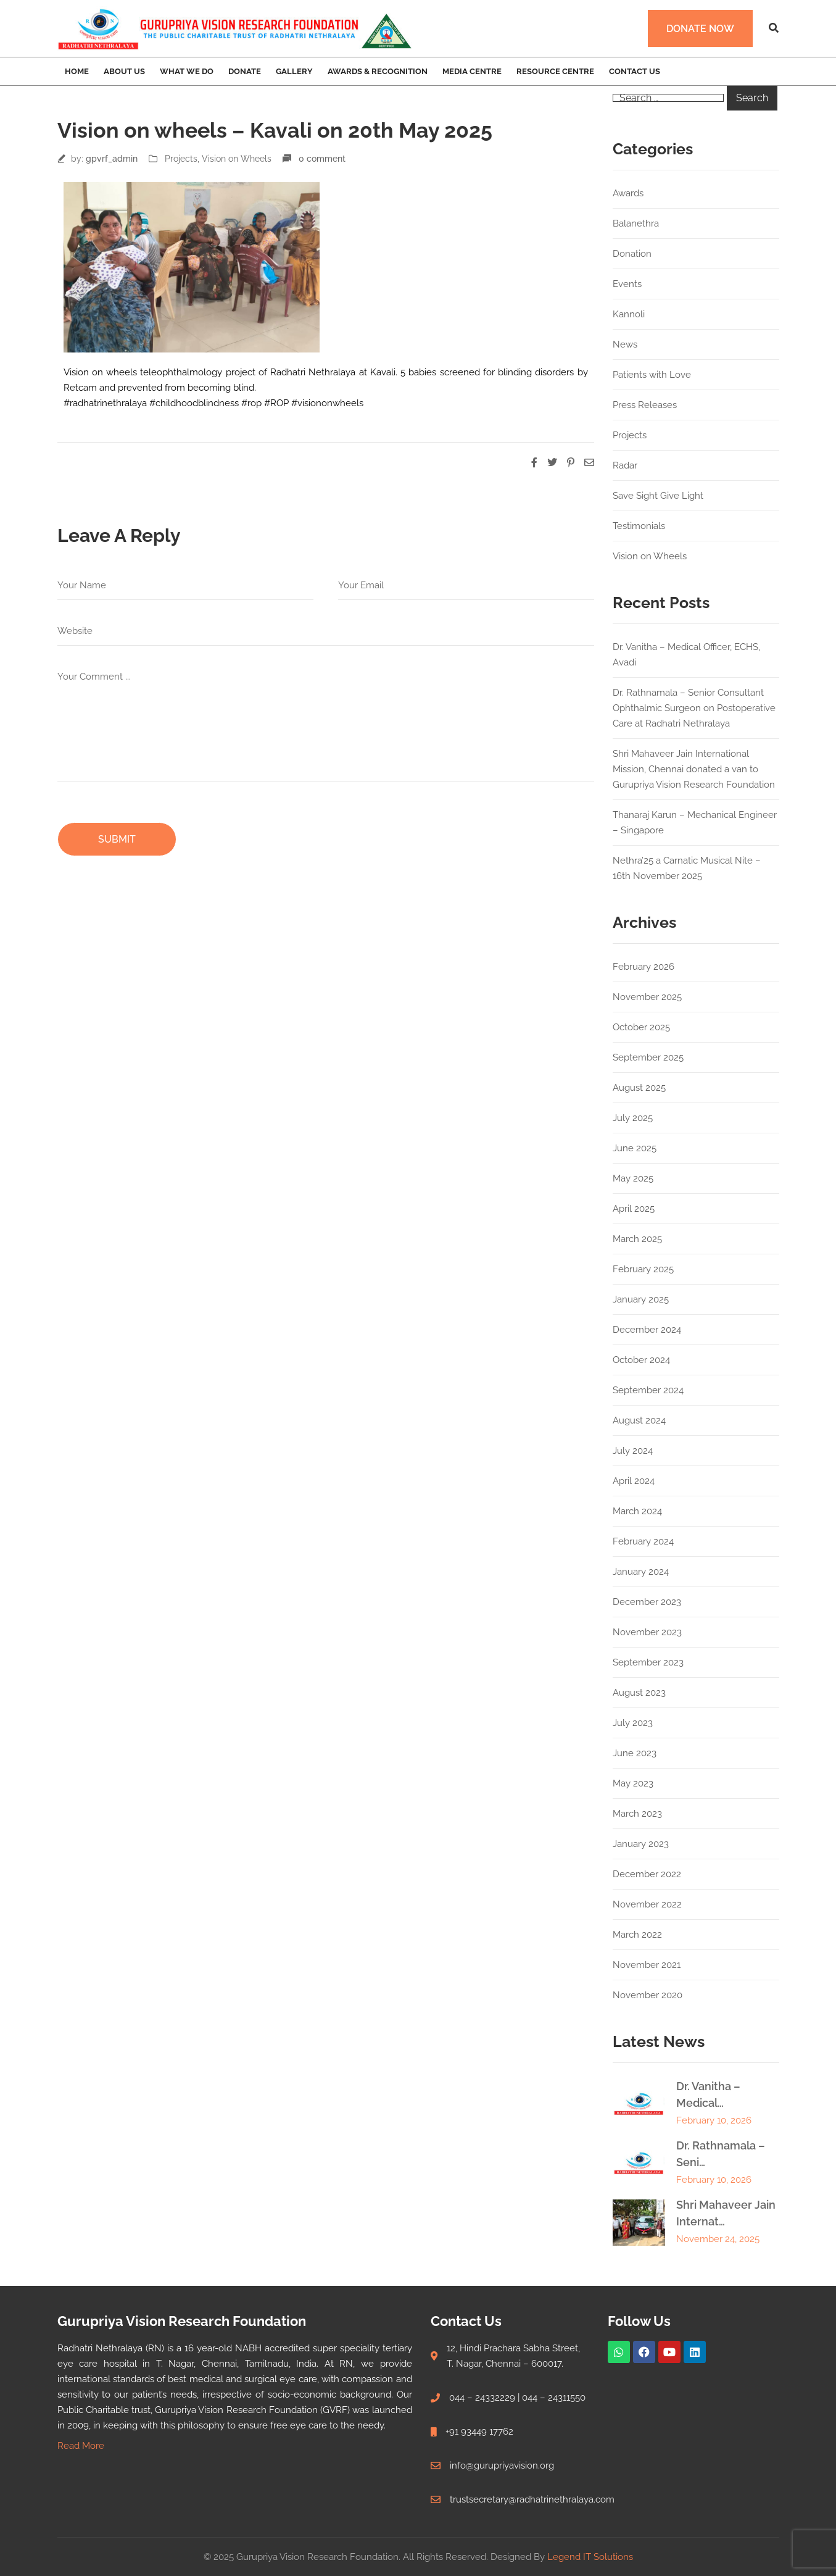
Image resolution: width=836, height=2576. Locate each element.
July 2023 (633, 1722)
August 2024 (639, 1420)
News (625, 344)
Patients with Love (652, 374)
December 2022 (647, 1874)
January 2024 (641, 1571)
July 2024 (633, 1450)
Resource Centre (555, 71)
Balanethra (636, 223)
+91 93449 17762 (479, 2431)
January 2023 (641, 1843)
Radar (625, 465)
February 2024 (643, 1541)
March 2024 (637, 1511)
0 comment (322, 159)
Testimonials (639, 525)
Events (627, 284)
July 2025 (633, 1117)
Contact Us (634, 71)
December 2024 (647, 1329)
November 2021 (647, 1964)
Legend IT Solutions (590, 2556)
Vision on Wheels (236, 159)
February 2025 (643, 1269)
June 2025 (634, 1148)
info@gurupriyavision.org (502, 2465)
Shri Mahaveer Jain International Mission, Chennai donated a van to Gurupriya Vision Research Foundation (694, 769)
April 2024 (634, 1480)
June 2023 (634, 1753)
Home (77, 71)
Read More (80, 2445)
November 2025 (647, 996)
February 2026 (643, 966)
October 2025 (641, 1027)
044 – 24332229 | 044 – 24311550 (517, 2397)
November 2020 (647, 1995)
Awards (628, 193)
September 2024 (648, 1390)
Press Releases (645, 405)
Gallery (294, 71)
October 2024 (641, 1359)
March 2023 (637, 1813)
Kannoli (629, 314)
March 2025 (637, 1238)
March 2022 (637, 1934)
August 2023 (639, 1692)
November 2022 (647, 1904)
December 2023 (647, 1601)
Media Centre (472, 71)
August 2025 (639, 1087)
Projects (181, 159)
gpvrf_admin (112, 159)
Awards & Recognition (378, 71)
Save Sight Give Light (658, 495)
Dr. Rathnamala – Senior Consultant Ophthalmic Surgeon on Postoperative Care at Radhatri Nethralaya (694, 708)
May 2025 (633, 1178)
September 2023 (648, 1662)
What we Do (186, 71)
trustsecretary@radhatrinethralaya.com (532, 2499)
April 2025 (634, 1208)
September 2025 (648, 1057)
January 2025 (641, 1299)
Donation (632, 253)
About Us (124, 71)
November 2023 (647, 1632)
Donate (244, 71)
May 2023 (633, 1783)
